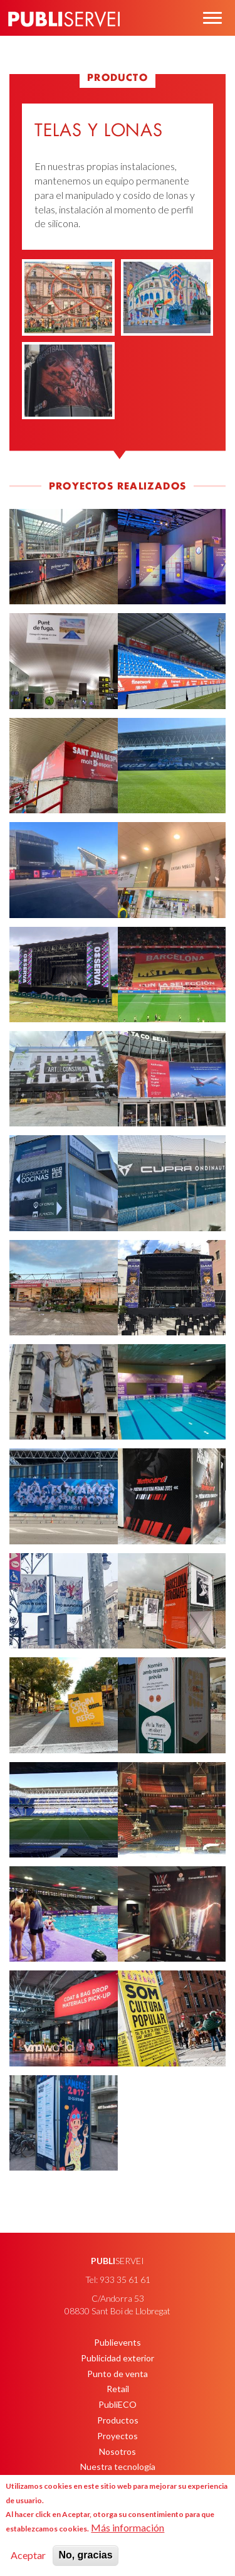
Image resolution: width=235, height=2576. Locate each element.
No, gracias (85, 2555)
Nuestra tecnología (117, 2466)
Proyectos (117, 2435)
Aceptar (28, 2555)
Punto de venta (117, 2373)
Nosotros (117, 2451)
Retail (118, 2388)
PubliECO (117, 2404)
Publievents (117, 2342)
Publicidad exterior (117, 2358)
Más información (127, 2527)
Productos (117, 2420)
